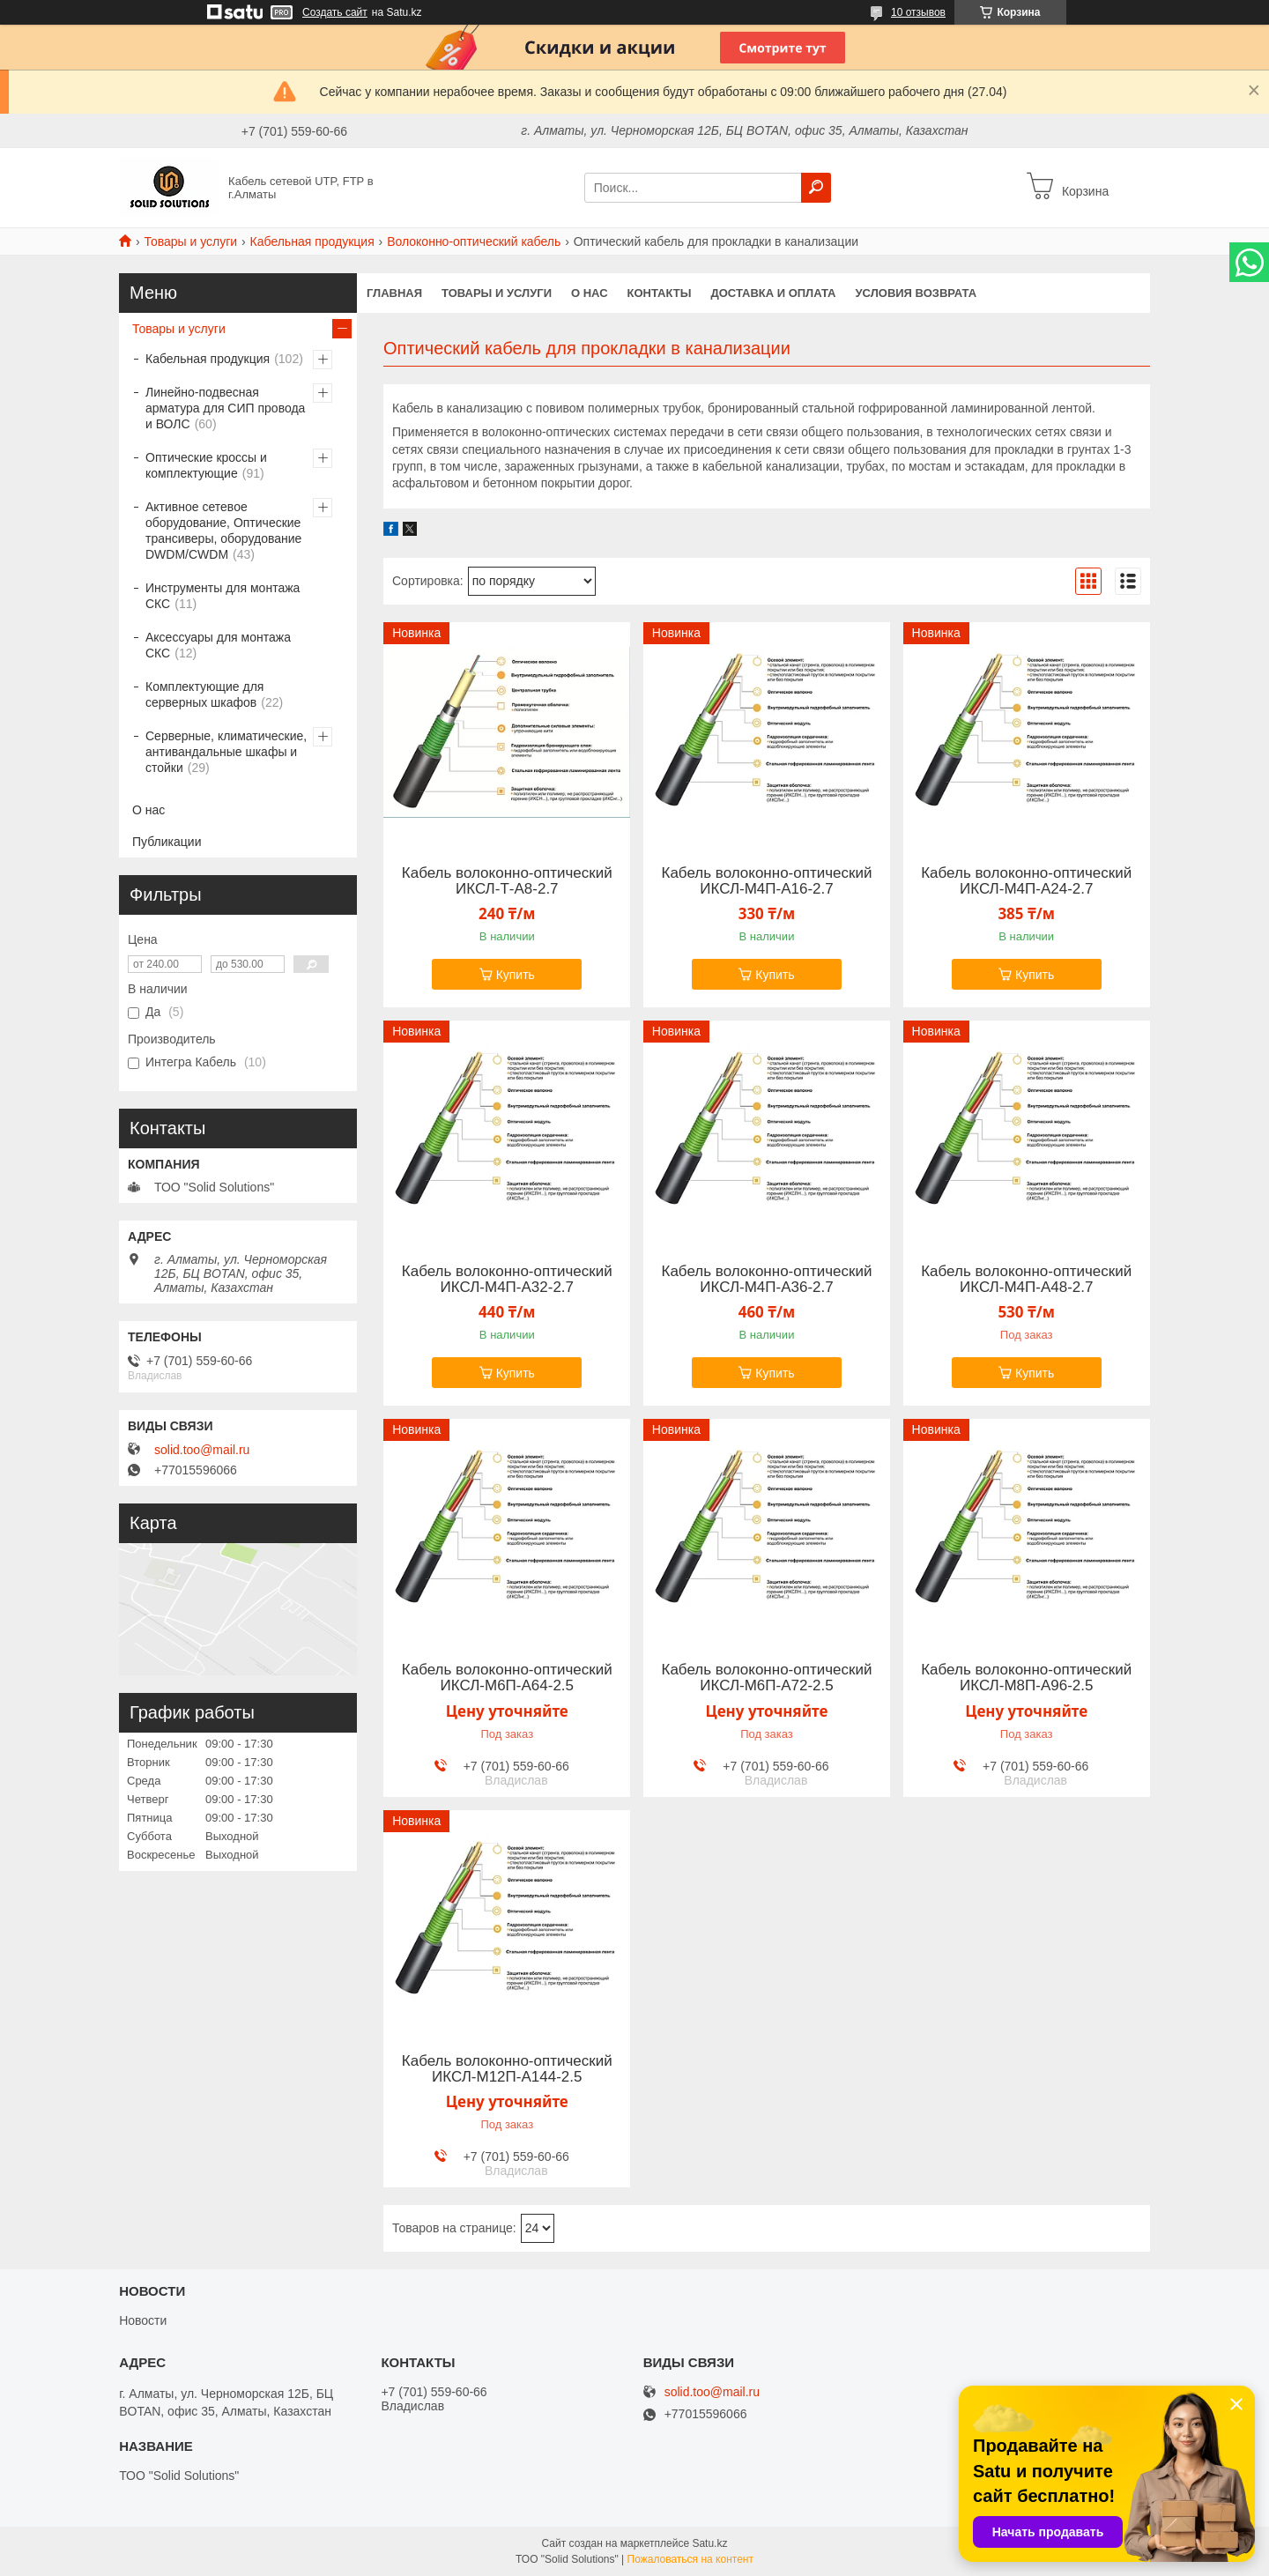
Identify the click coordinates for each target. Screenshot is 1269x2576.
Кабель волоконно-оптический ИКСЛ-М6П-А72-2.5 (767, 1678)
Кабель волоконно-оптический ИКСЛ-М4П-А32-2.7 (507, 1279)
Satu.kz (709, 2543)
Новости (143, 2320)
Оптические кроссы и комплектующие (206, 465)
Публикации (166, 842)
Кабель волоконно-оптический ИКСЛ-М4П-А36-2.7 (767, 1279)
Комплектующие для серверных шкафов (204, 694)
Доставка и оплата (772, 293)
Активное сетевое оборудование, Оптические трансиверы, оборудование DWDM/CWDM (223, 530)
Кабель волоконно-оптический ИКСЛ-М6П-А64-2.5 (507, 1678)
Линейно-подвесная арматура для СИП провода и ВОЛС (225, 408)
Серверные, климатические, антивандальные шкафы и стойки (226, 752)
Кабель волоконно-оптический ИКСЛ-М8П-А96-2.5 (1026, 1678)
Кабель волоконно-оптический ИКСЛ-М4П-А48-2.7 (1026, 1279)
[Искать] (816, 188)
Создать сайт (334, 12)
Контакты (659, 293)
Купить (515, 975)
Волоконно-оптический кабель (473, 241)
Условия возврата (916, 293)
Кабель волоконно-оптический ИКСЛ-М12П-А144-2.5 (507, 2069)
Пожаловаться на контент (690, 2559)
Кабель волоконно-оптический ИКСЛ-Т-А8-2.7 (507, 881)
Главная (394, 293)
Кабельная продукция (312, 241)
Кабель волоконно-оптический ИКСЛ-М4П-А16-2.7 (767, 881)
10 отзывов (918, 12)
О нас (589, 293)
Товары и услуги (190, 241)
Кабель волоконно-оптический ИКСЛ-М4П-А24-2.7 (1026, 881)
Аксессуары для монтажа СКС (218, 645)
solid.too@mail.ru (201, 1450)
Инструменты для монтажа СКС (222, 596)
